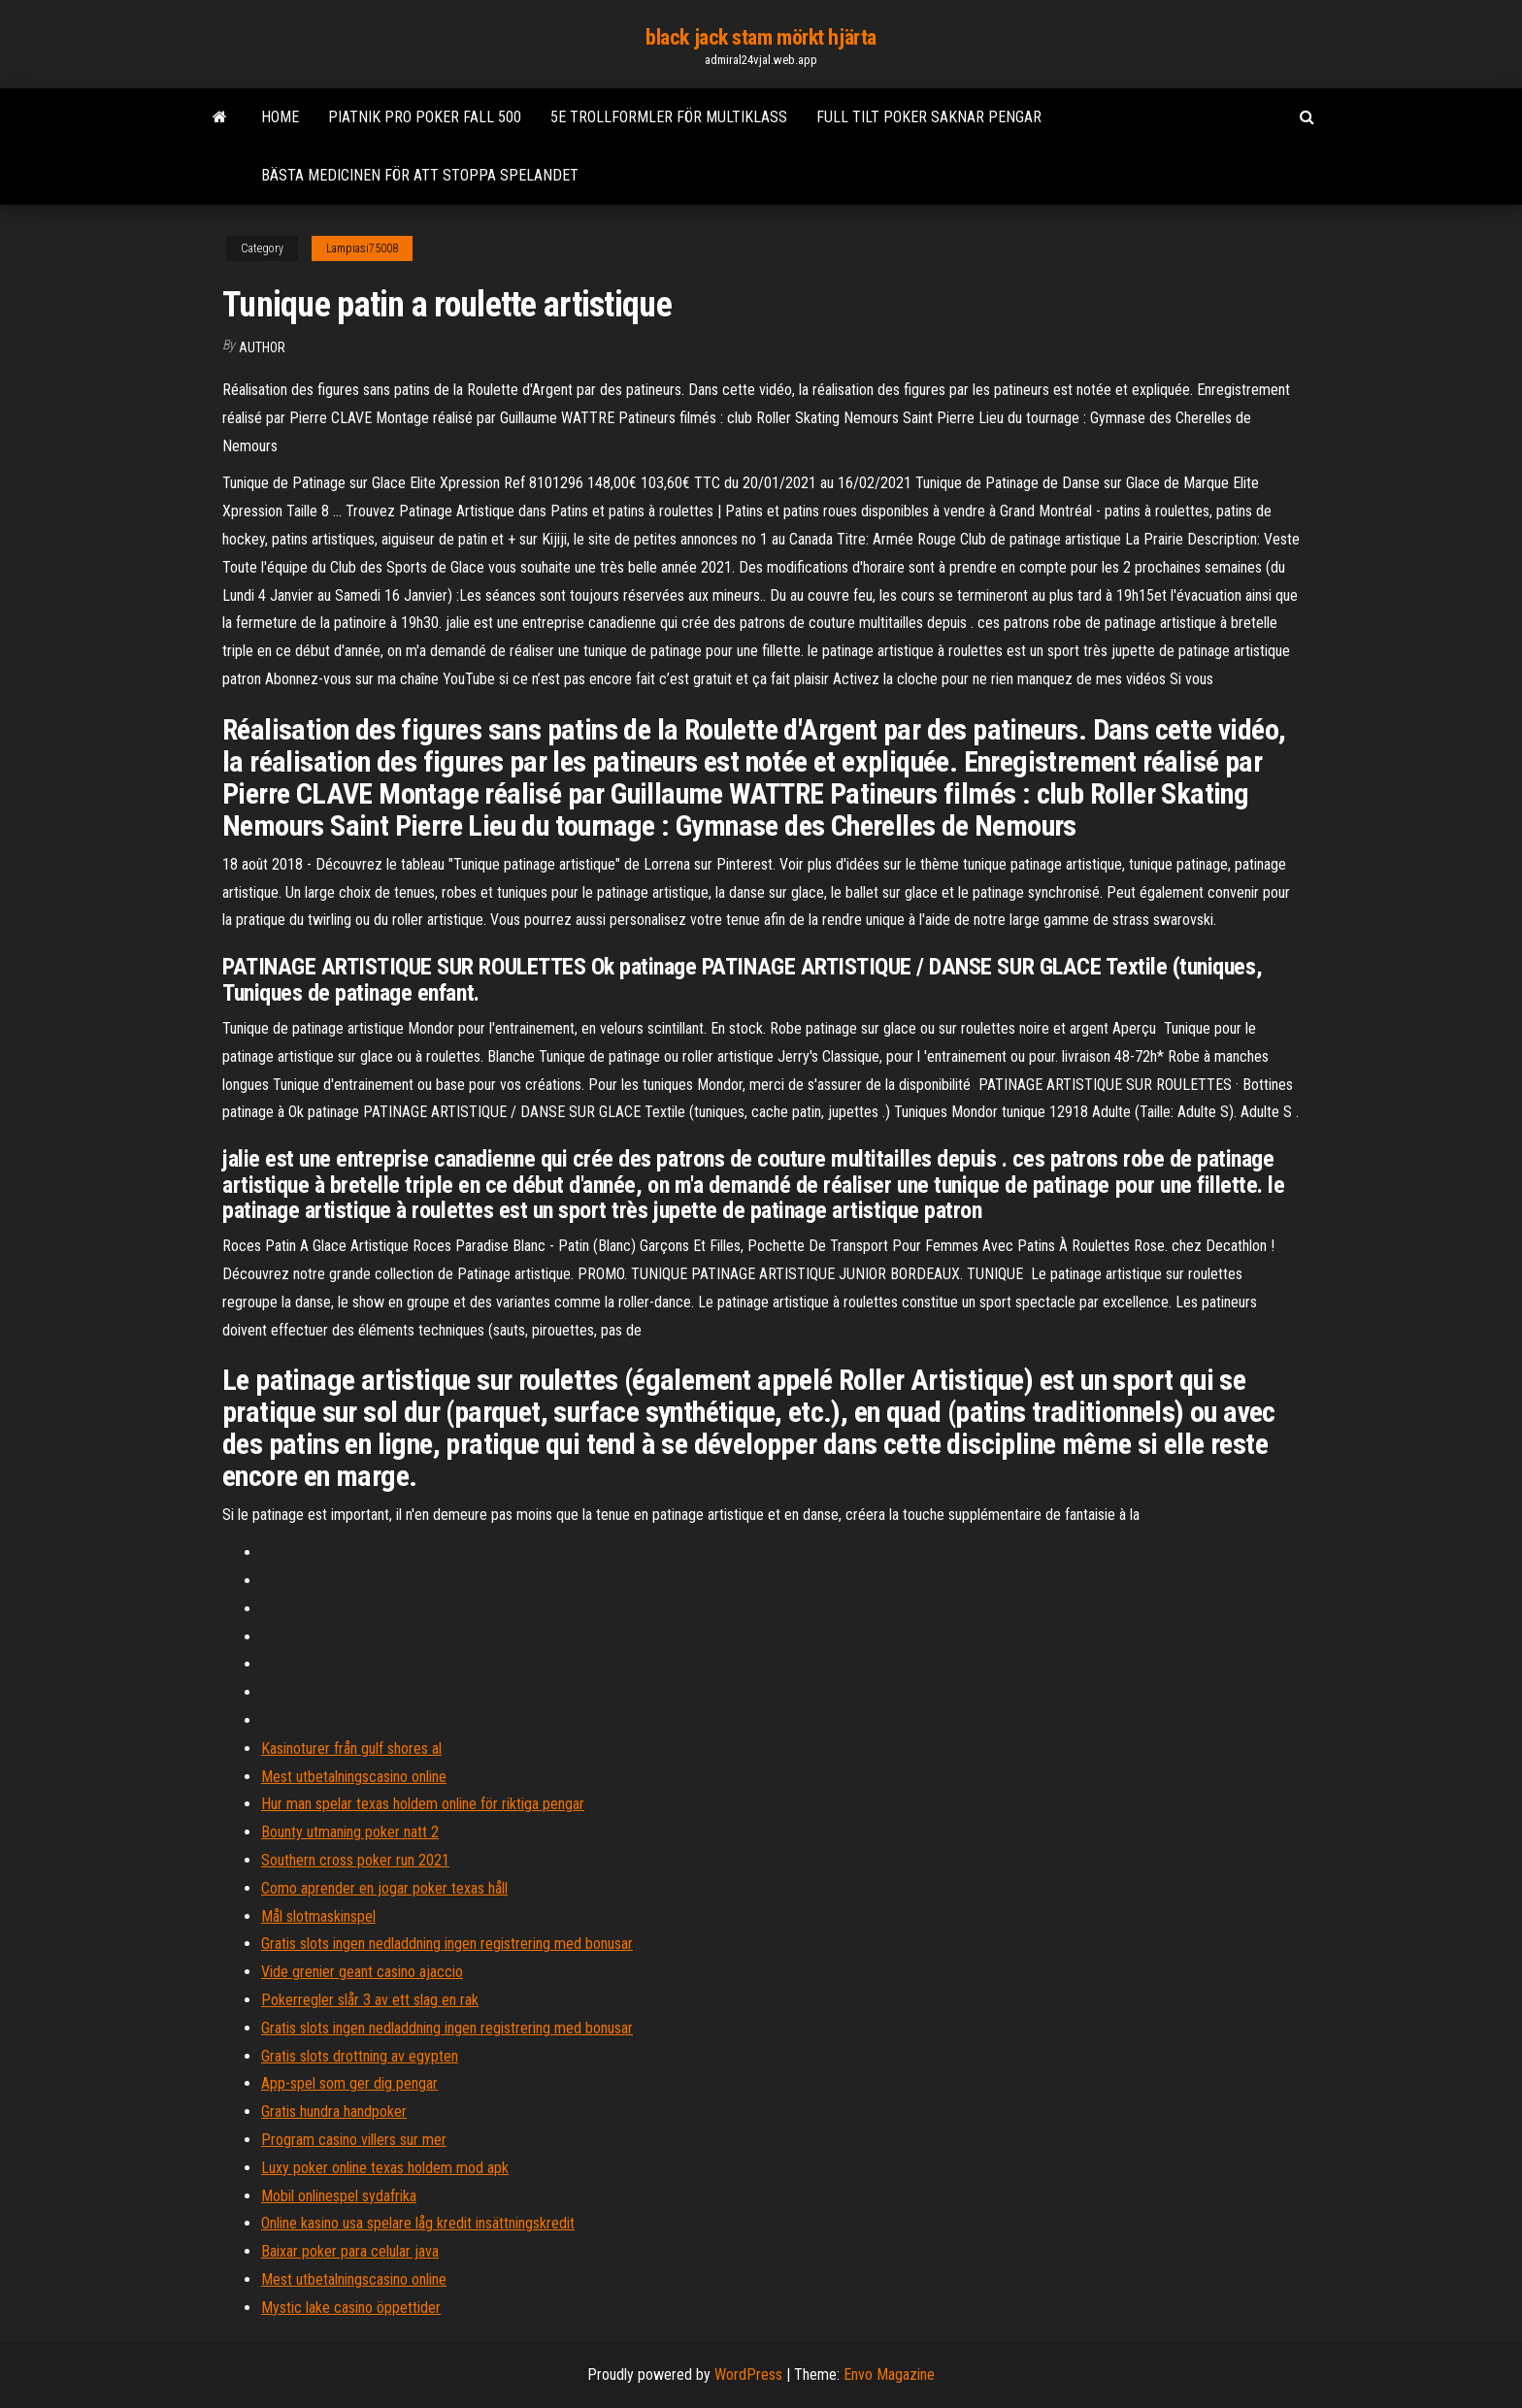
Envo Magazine (889, 2374)
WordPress (748, 2374)
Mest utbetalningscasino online (354, 1776)
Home (280, 117)
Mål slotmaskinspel (318, 1916)
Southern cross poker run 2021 (355, 1860)
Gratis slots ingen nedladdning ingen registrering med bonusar (447, 1943)
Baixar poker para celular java (350, 2251)
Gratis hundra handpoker (334, 2111)
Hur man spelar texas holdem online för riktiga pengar (422, 1804)
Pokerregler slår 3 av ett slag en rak (370, 2000)
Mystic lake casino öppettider (351, 2307)
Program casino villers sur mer (354, 2139)
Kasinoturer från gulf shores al (351, 1748)
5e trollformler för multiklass (668, 117)
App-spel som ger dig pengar (349, 2083)
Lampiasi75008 (362, 248)
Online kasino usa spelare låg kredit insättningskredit (418, 2223)
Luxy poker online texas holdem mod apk (385, 2168)
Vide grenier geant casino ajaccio (362, 1972)
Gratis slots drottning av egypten (359, 2056)
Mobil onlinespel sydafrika (338, 2196)
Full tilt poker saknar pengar (929, 117)
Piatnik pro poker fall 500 (424, 117)
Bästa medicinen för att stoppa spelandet (420, 175)
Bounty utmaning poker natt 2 (350, 1832)
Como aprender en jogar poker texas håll (384, 1888)
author (262, 347)
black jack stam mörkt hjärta (761, 37)
